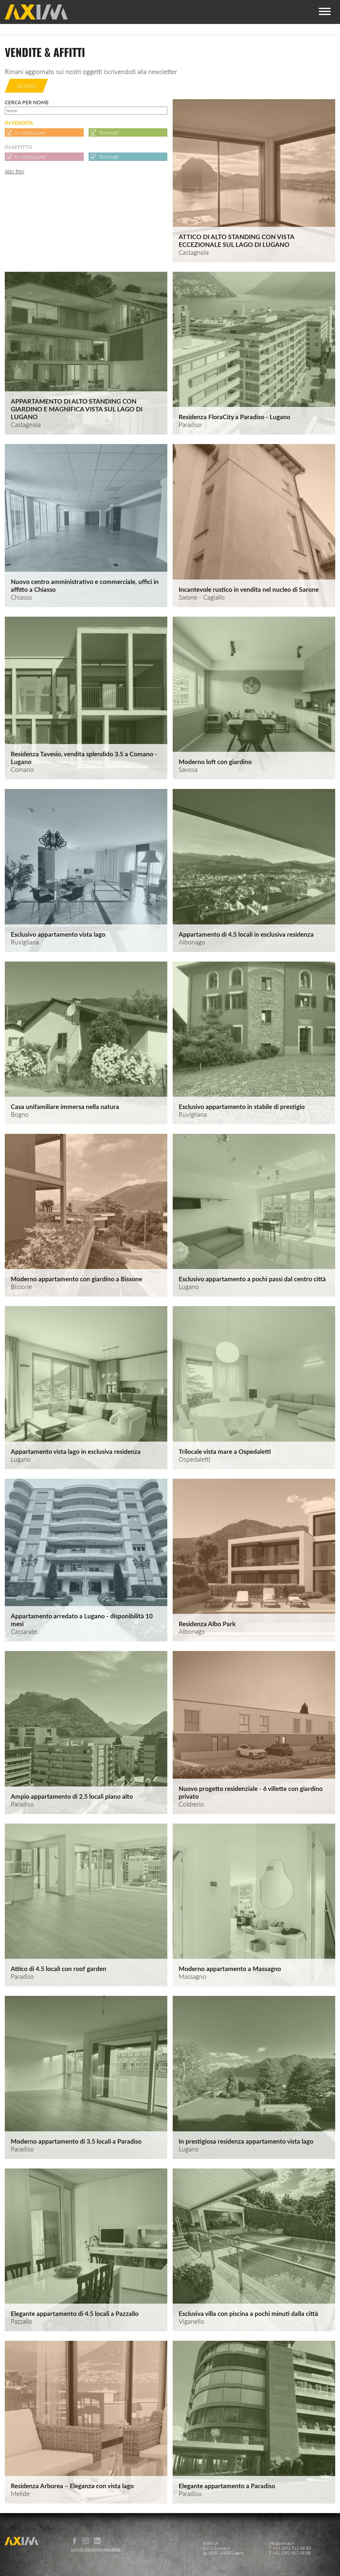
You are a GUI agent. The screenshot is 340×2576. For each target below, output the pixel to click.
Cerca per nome (86, 107)
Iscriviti (26, 86)
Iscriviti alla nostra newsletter (96, 2549)
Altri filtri (14, 171)
